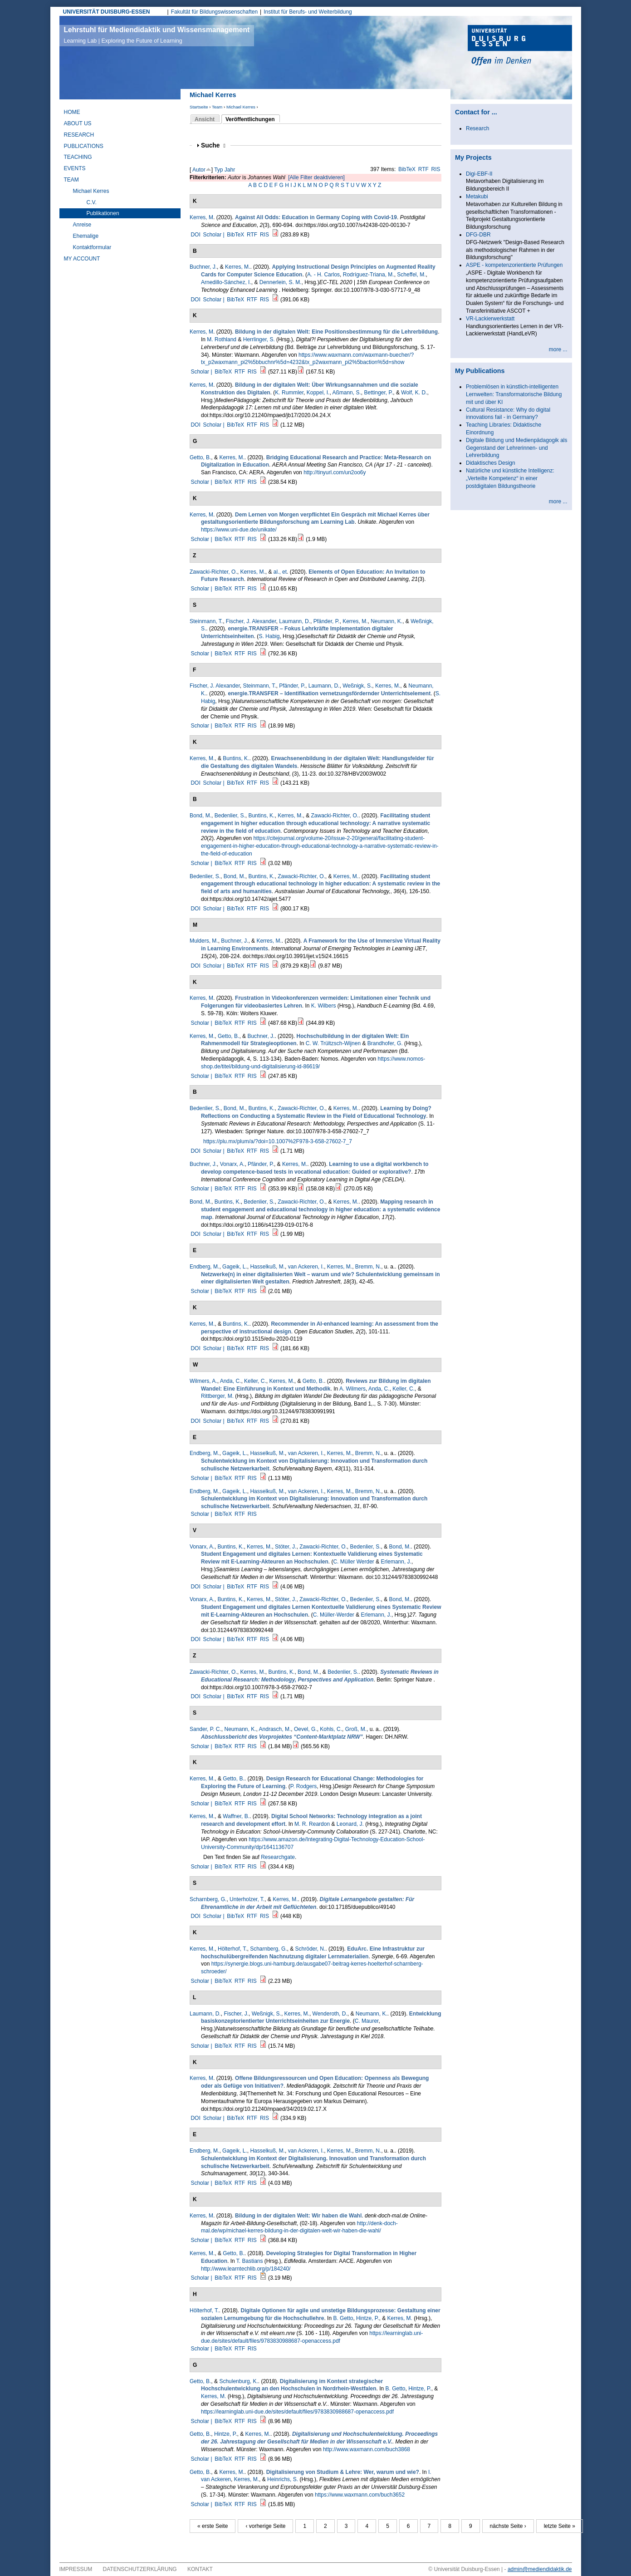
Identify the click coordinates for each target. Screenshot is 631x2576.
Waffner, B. (236, 1816)
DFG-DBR (478, 234)
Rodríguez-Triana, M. (368, 274)
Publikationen (103, 213)
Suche (213, 145)
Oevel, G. (305, 1729)
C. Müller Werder (353, 1561)
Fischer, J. (236, 2014)
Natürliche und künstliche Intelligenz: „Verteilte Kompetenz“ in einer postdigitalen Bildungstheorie (510, 478)
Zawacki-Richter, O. (213, 572)
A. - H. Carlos (323, 274)
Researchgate (278, 1857)
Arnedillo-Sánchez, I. (226, 282)
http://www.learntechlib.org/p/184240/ (245, 2269)
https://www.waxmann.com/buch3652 (360, 2495)
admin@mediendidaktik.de (540, 2569)
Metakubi (477, 196)
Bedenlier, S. (230, 815)
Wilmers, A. (203, 1381)
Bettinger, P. (378, 392)
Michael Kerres (240, 106)
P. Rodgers (303, 1786)
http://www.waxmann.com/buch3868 (366, 2449)
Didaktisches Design (490, 463)
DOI (195, 234)
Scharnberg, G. (208, 1899)
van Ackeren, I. (306, 1266)
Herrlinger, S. (259, 339)
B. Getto (343, 2318)
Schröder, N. (310, 1949)
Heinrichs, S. (282, 2479)
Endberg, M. (204, 1266)
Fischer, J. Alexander (251, 621)
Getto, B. (200, 457)
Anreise (82, 224)
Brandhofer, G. (385, 1043)
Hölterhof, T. (232, 1949)
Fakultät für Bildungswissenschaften (214, 12)
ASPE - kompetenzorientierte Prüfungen (514, 265)
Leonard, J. (350, 1824)
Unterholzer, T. (247, 1899)
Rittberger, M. (217, 1396)
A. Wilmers (352, 1389)
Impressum (76, 2569)
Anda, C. (230, 1381)
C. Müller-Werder (333, 1615)
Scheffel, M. (411, 274)
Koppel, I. (318, 392)
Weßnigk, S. (357, 686)
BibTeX (407, 169)
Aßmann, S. (346, 392)
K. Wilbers (323, 1006)
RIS (435, 169)
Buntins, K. (236, 758)
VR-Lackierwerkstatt (490, 318)
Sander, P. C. (205, 1729)
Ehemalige (86, 236)
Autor (198, 170)
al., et (280, 572)
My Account (82, 259)
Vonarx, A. (232, 1164)
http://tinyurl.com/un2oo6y (334, 472)
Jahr (230, 170)
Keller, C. (255, 1381)
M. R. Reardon (312, 1824)
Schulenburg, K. (238, 2381)
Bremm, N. (368, 1266)
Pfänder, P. (326, 621)
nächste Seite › (508, 2526)
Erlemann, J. (396, 1561)
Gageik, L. (234, 1266)
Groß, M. (356, 1729)
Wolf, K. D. (414, 392)
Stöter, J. (285, 1547)
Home (72, 112)
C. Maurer (367, 2021)
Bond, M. (200, 815)
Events (75, 168)
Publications (83, 146)
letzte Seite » (559, 2526)
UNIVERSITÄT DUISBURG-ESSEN (106, 12)
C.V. (92, 202)
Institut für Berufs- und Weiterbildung (308, 12)
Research (79, 135)
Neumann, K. (386, 621)
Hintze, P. (367, 2318)
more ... (558, 349)
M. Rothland (221, 339)
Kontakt (200, 2569)
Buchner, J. (203, 267)
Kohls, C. (331, 1729)
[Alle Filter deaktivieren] (316, 177)
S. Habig (269, 636)
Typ (218, 170)
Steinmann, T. (206, 621)
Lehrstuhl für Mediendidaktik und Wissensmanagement (157, 35)
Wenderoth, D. (330, 2014)
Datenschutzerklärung (140, 2569)
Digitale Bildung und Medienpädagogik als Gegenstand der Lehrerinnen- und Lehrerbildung (516, 448)
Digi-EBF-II (479, 174)
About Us (78, 123)
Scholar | (214, 234)
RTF (423, 169)
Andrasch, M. (275, 1729)
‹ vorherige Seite (265, 2526)
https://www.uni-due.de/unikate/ (239, 529)
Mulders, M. (204, 941)
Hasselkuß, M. (267, 1266)
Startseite (199, 106)
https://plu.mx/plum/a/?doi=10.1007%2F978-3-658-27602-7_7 (277, 1141)
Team (217, 106)
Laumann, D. (294, 621)
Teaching (78, 157)
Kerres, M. (237, 267)
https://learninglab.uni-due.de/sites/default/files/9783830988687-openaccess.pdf (297, 2412)
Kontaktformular (92, 247)
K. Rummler (289, 392)
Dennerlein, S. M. (280, 282)
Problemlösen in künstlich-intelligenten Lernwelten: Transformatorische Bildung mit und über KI (514, 394)
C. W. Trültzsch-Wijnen (333, 1043)
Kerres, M (201, 217)
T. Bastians (249, 2261)
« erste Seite (212, 2526)
